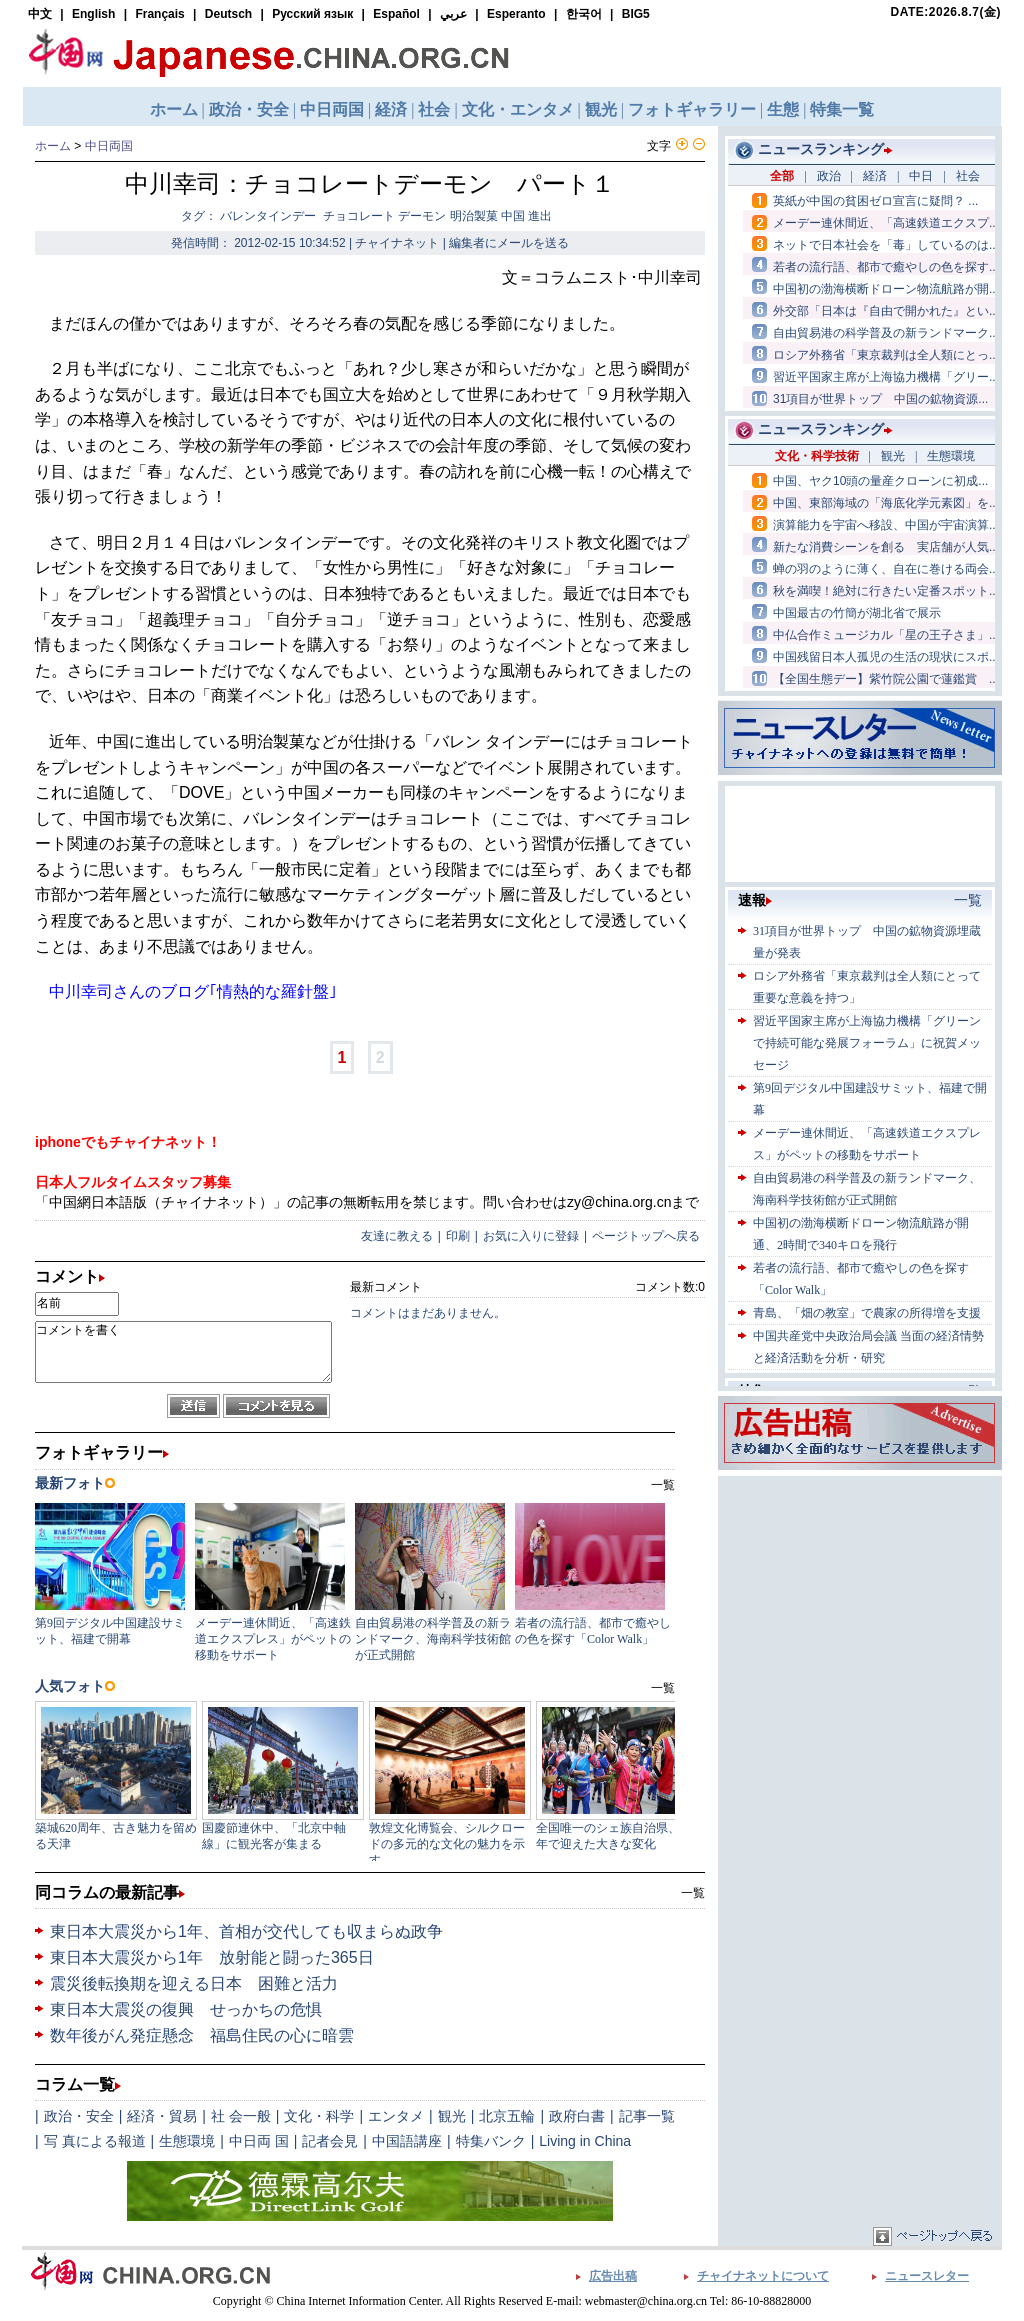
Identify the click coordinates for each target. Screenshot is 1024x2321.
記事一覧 (647, 2116)
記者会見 (330, 2141)
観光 (452, 2116)
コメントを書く (183, 1352)
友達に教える (397, 1236)
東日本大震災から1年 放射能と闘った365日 (212, 1957)
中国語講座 (407, 2141)
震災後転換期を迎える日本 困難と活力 (194, 1983)
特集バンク (491, 2141)
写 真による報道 (95, 2141)
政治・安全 (79, 2116)
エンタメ (396, 2116)
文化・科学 (319, 2116)
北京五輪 (507, 2116)
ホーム (53, 146)
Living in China (585, 2141)
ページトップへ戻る (646, 1236)
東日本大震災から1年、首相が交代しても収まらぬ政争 (246, 1931)
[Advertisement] (860, 1606)
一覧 (693, 1893)
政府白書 (577, 2116)
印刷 (458, 1236)
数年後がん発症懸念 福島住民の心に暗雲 (202, 2035)
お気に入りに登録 (531, 1236)
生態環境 (187, 2141)
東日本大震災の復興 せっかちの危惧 (186, 2009)
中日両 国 (259, 2141)
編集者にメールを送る (509, 243)
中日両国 (109, 146)
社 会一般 (241, 2116)
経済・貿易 (162, 2116)
